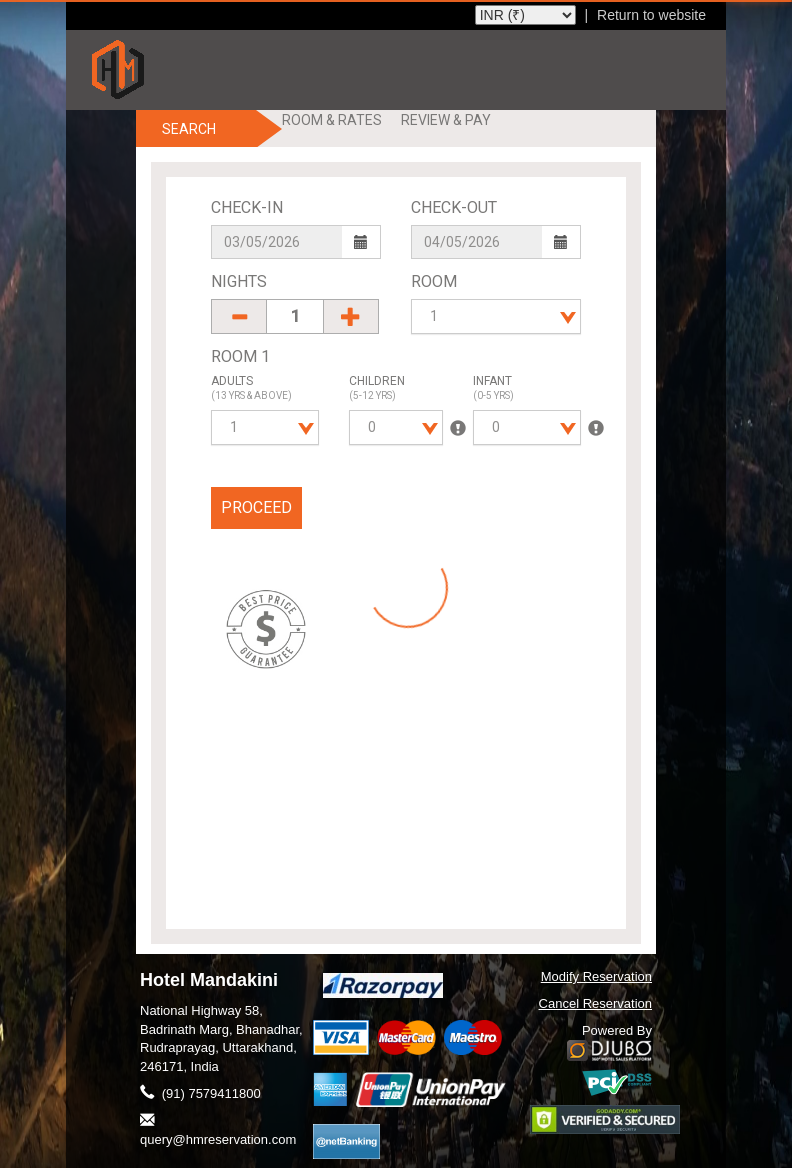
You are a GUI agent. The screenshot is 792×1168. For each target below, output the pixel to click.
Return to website (651, 15)
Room (434, 281)
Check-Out (454, 207)
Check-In (247, 207)
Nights (239, 281)
